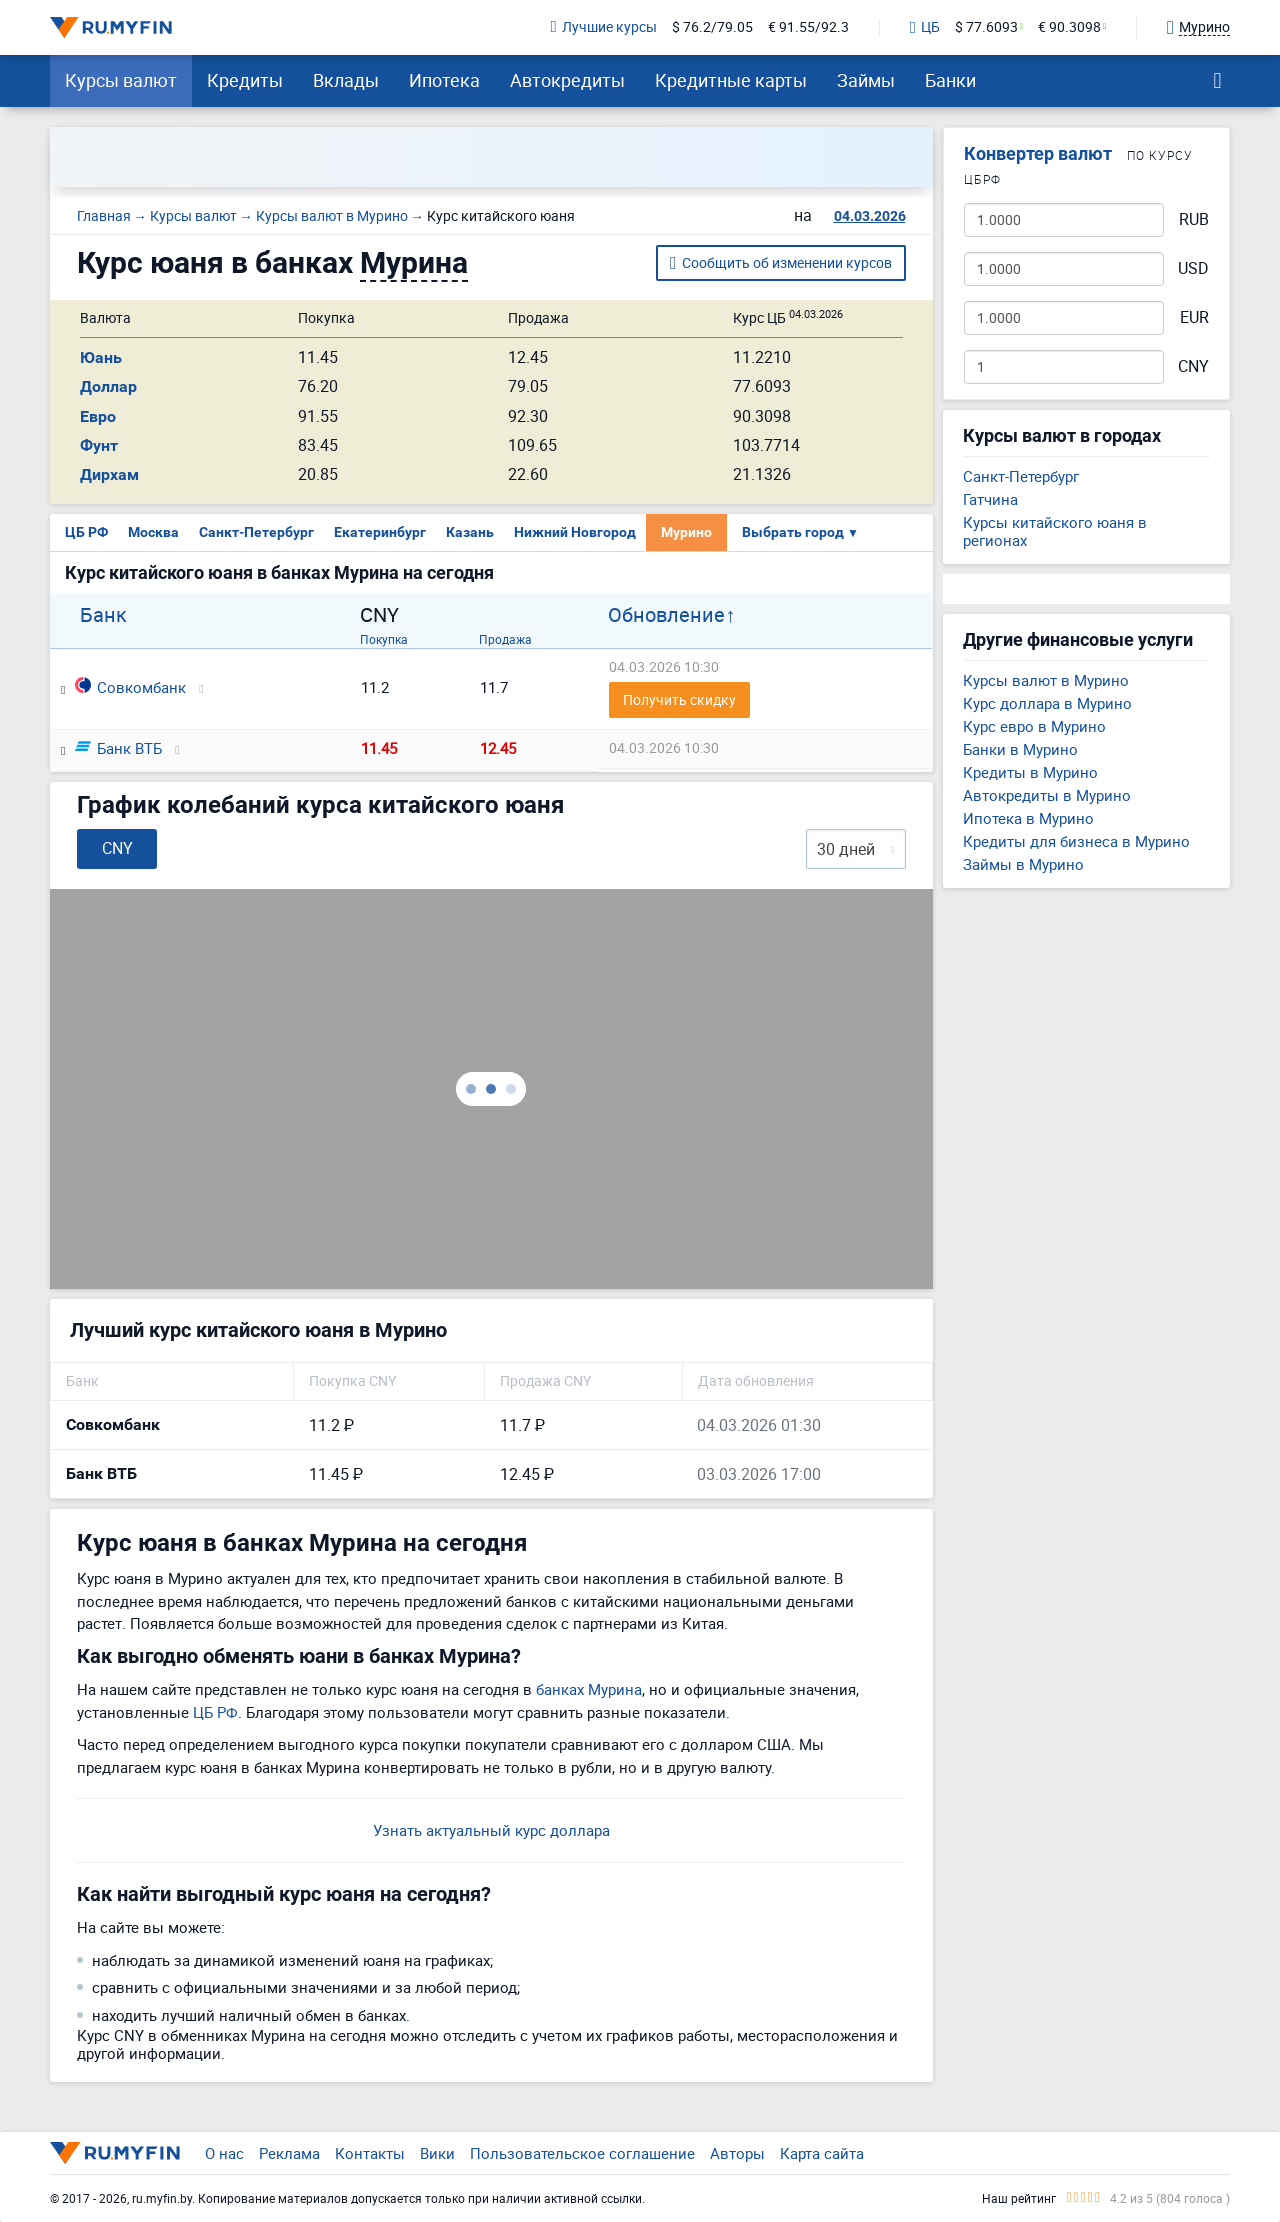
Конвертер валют (1038, 153)
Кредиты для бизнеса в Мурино (1076, 841)
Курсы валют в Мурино (1046, 680)
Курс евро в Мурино (1034, 726)
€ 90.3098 (1069, 27)
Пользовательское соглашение (582, 2153)
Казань (470, 532)
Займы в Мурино (1023, 864)
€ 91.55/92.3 (808, 27)
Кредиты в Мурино (1030, 772)
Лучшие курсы (604, 27)
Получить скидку (679, 699)
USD (1193, 268)
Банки (950, 80)
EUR (1194, 317)
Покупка (384, 639)
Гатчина (990, 499)
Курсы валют (121, 80)
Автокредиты (567, 80)
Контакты (370, 2153)
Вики (437, 2153)
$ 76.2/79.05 (712, 27)
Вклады (346, 80)
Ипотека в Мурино (1028, 818)
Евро (98, 416)
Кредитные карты (731, 80)
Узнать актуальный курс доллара (491, 1830)
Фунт (99, 445)
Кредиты (245, 80)
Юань (101, 357)
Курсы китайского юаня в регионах (1055, 531)
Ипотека (444, 80)
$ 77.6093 (986, 27)
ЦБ (925, 28)
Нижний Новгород (575, 532)
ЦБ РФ (86, 532)
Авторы (737, 2153)
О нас (224, 2153)
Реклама (289, 2153)
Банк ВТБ (118, 748)
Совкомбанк (130, 687)
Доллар (108, 386)
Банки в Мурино (1020, 749)
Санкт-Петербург (256, 532)
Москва (153, 532)
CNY (1193, 366)
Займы (866, 80)
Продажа (505, 639)
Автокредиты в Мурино (1047, 795)
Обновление (666, 615)
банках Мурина (589, 1689)
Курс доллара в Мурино (1047, 703)
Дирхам (109, 474)
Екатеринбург (380, 532)
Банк (103, 615)
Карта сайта (822, 2153)
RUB (1194, 219)
